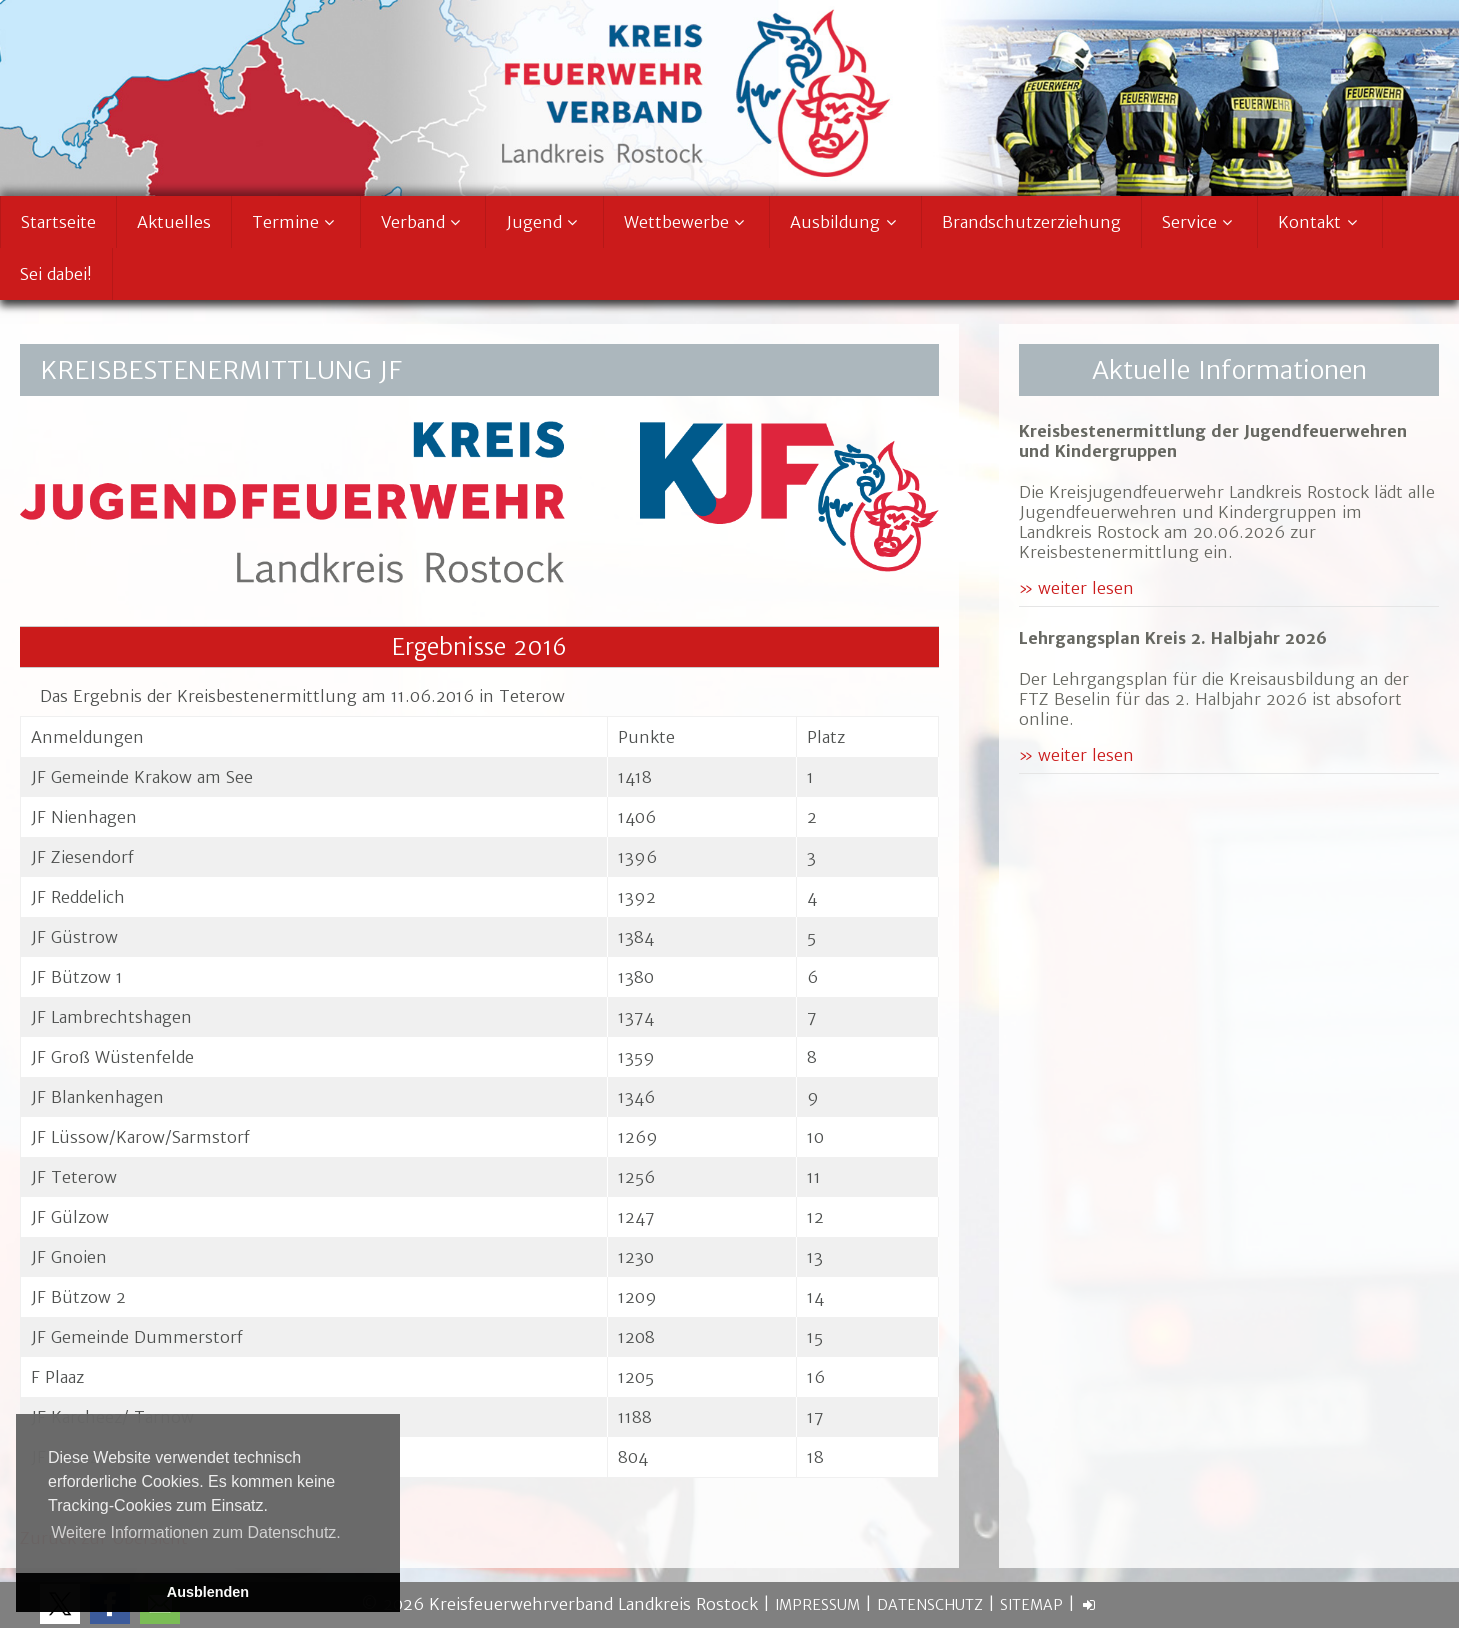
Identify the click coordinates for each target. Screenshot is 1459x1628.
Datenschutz (930, 1605)
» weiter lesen (1076, 588)
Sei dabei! (56, 274)
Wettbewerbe (687, 222)
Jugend (544, 222)
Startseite (58, 222)
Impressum (817, 1605)
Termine (296, 222)
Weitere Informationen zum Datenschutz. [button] (196, 1532)
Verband (423, 222)
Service (1200, 222)
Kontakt (1320, 222)
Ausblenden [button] (208, 1592)
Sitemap (1031, 1605)
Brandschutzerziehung (1031, 222)
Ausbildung (845, 222)
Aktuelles (174, 222)
